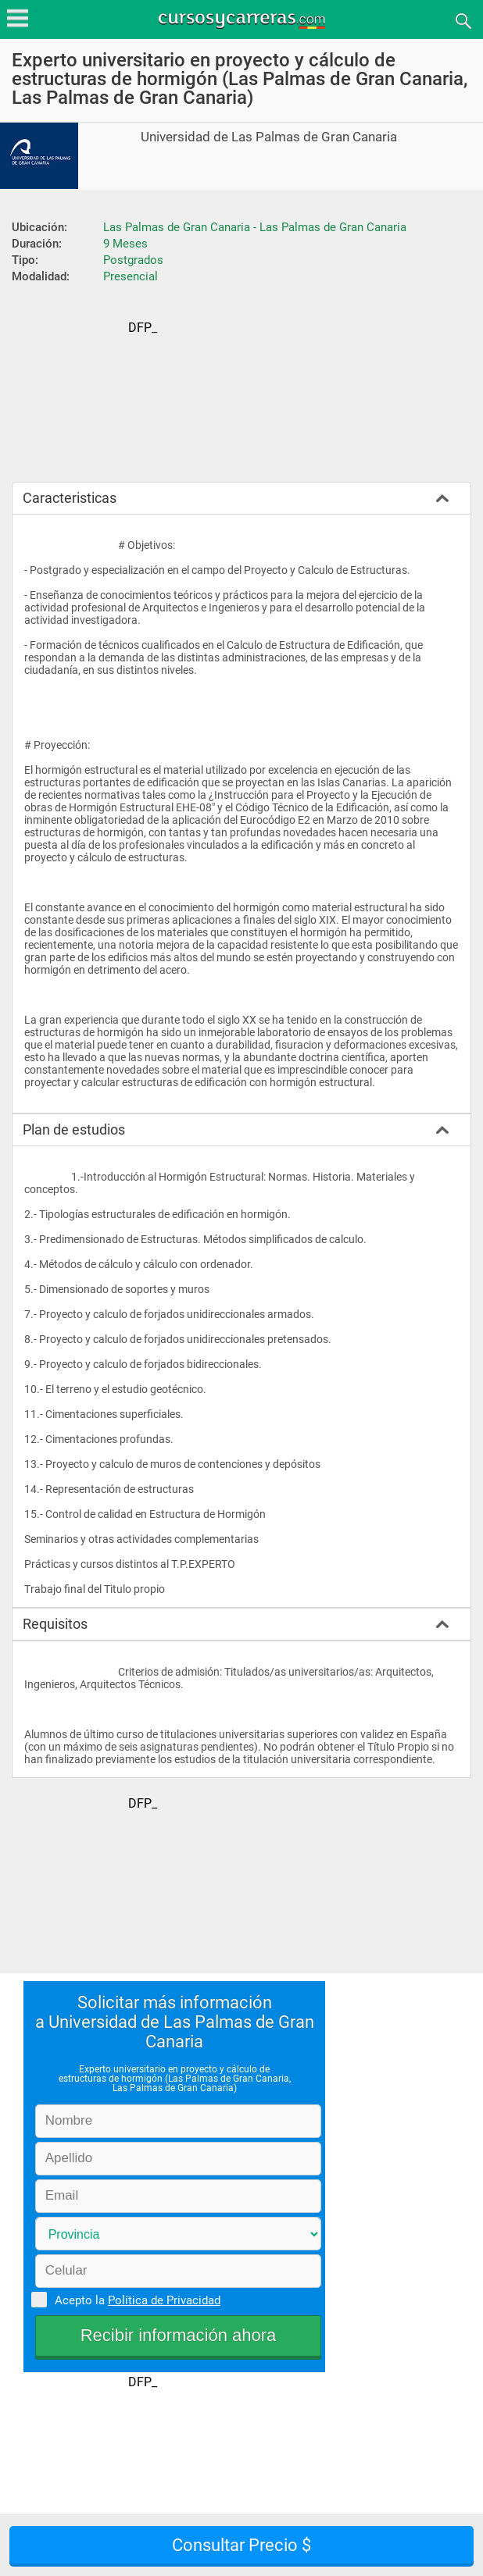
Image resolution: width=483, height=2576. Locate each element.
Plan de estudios (74, 1129)
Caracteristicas (69, 498)
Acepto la (135, 2299)
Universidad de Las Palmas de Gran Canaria (269, 137)
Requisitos (55, 1624)
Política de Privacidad (164, 2300)
